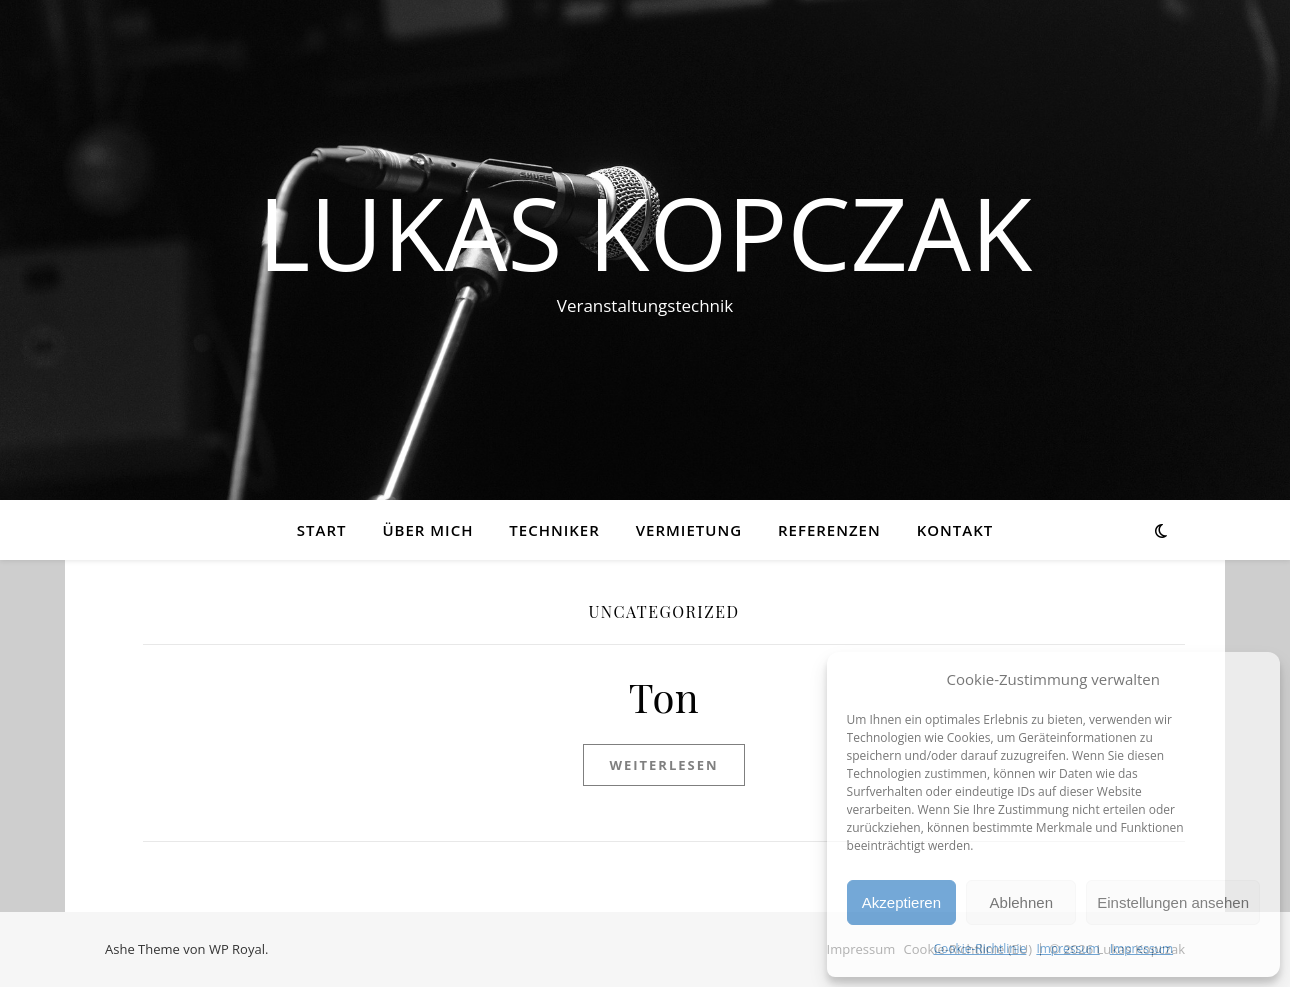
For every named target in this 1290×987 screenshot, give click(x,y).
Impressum (1067, 948)
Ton (664, 696)
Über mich (427, 530)
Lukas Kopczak (645, 232)
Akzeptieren (901, 902)
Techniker (554, 530)
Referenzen (829, 530)
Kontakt (955, 530)
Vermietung (689, 530)
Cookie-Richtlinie (979, 948)
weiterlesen (663, 765)
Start (322, 530)
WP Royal (237, 949)
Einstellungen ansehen (1173, 902)
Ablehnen (1021, 902)
